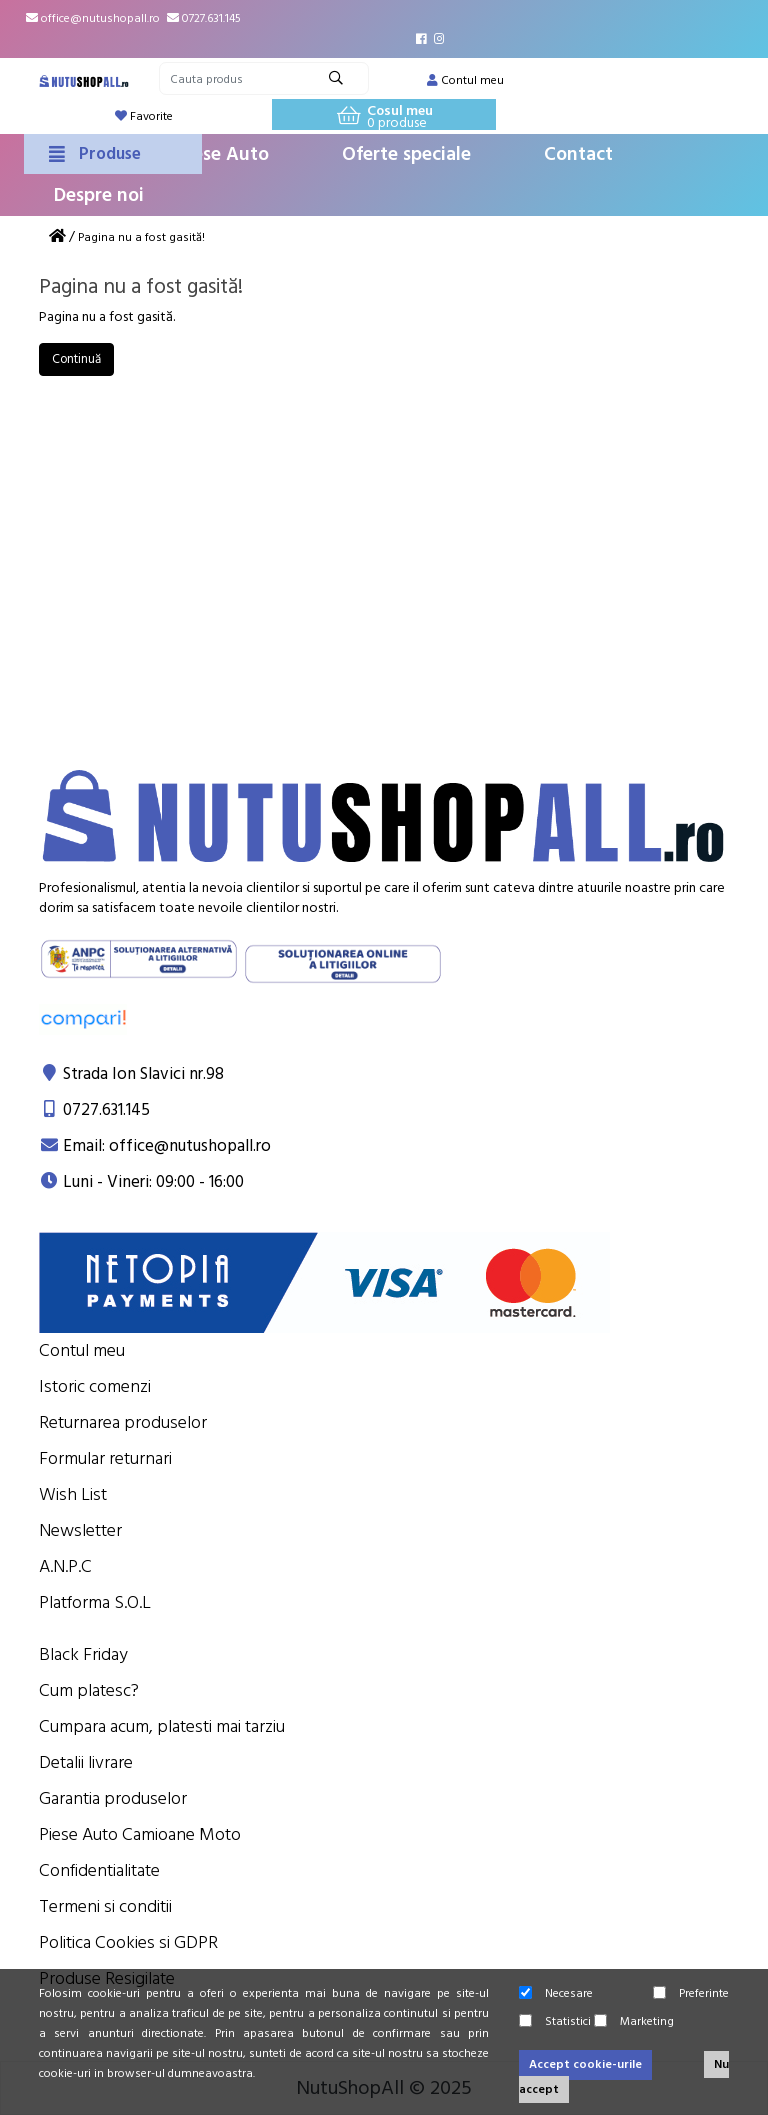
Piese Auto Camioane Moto (140, 1834)
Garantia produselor (113, 1798)
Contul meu (82, 1350)
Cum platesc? (89, 1690)
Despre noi (99, 195)
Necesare (556, 1993)
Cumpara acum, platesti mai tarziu (162, 1726)
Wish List (73, 1494)
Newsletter (80, 1530)
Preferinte (691, 1993)
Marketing (634, 2021)
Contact (578, 154)
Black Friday (83, 1654)
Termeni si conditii (105, 1906)
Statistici (555, 2021)
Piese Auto (223, 154)
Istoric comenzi (95, 1386)
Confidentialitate (99, 1870)
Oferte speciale (406, 154)
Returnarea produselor (123, 1422)
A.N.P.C (65, 1566)
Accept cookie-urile (585, 2064)
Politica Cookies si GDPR (128, 1942)
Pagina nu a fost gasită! (141, 237)
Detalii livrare (86, 1762)
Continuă (76, 359)
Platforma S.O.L (95, 1602)
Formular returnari (105, 1458)
